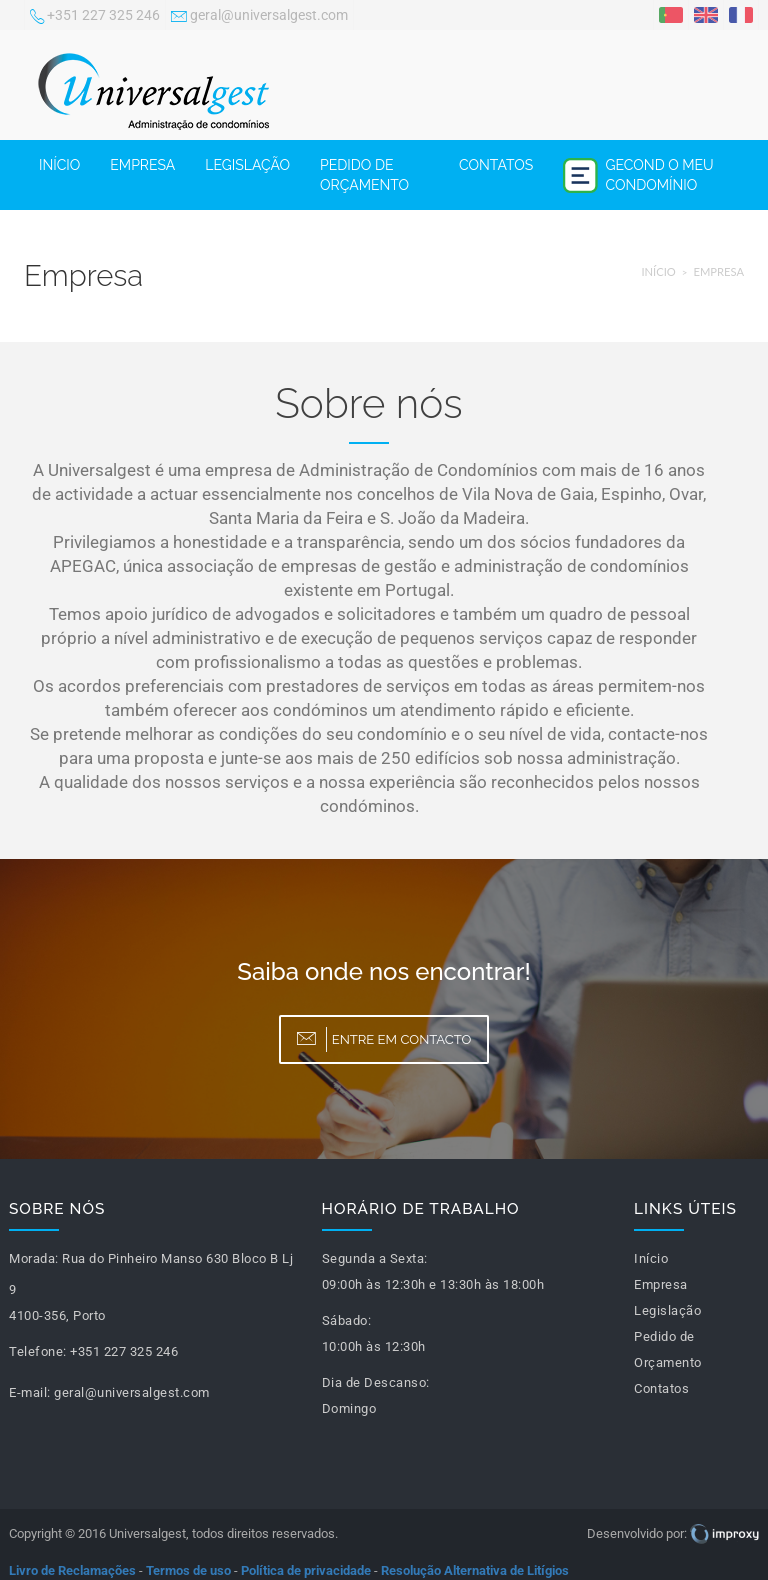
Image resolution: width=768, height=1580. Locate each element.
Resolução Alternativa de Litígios (475, 1570)
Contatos (496, 165)
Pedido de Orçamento (364, 175)
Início (59, 165)
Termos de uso (188, 1570)
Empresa (142, 165)
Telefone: (38, 1351)
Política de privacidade (306, 1570)
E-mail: (30, 1392)
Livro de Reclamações (72, 1570)
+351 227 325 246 (95, 17)
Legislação (247, 165)
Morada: (34, 1258)
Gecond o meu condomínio (638, 175)
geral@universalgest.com (259, 17)
